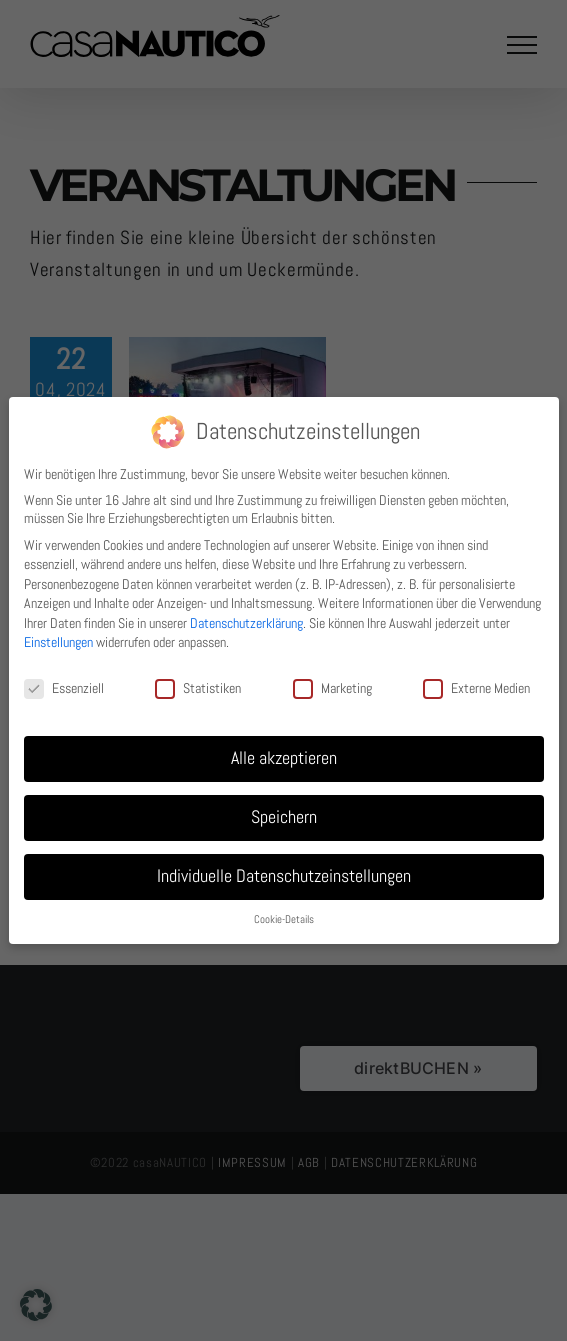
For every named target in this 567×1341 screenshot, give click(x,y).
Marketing (332, 688)
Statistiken (198, 688)
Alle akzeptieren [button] (284, 758)
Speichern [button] (284, 817)
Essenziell (64, 688)
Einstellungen (58, 642)
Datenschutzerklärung (246, 623)
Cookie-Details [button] (284, 919)
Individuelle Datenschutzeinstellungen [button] (284, 876)
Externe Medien (476, 688)
